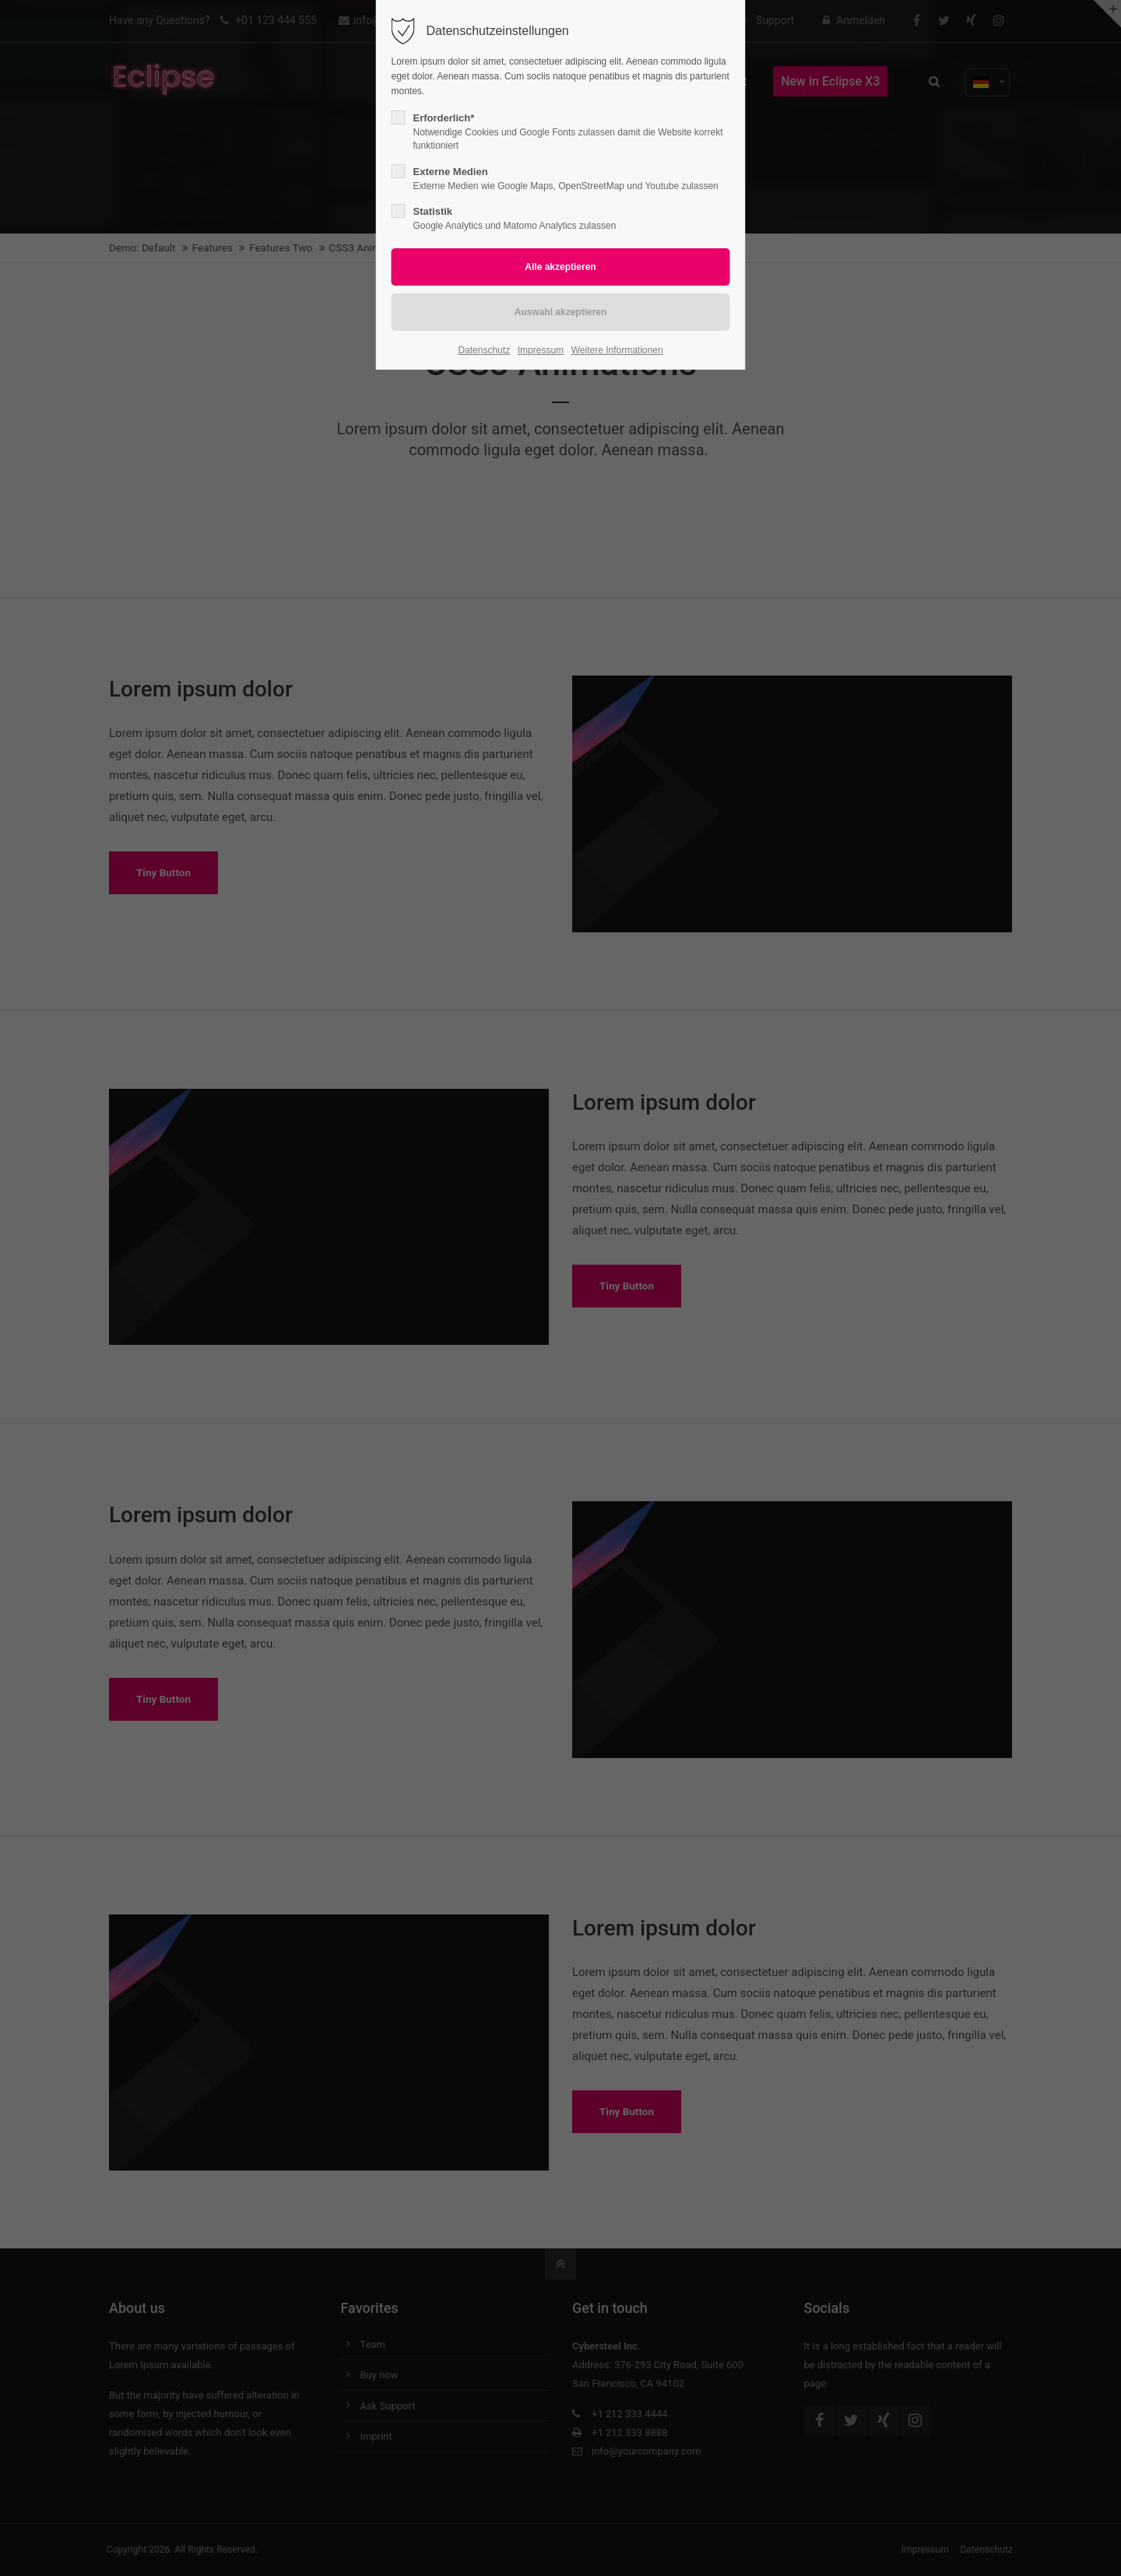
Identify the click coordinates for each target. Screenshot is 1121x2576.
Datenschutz (484, 350)
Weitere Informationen (617, 350)
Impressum (541, 350)
